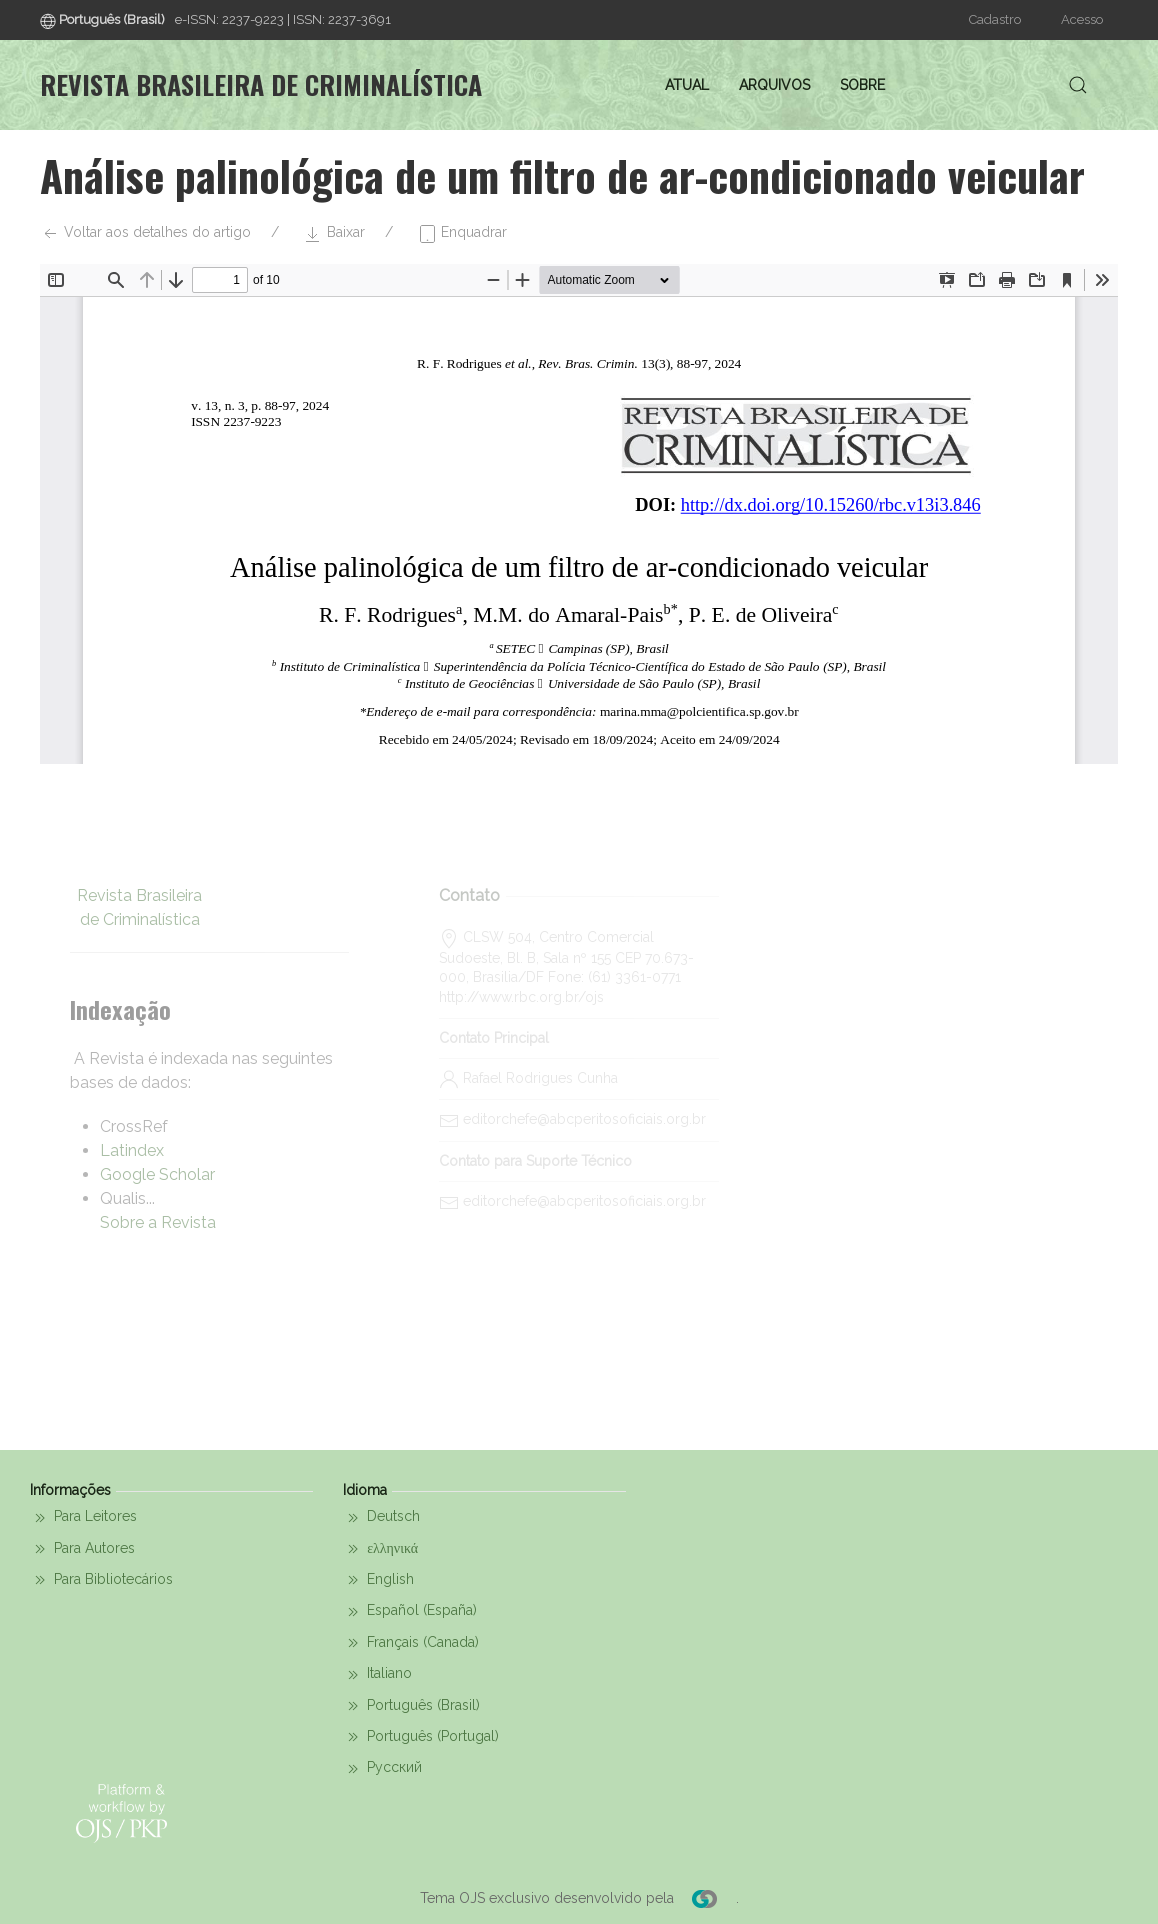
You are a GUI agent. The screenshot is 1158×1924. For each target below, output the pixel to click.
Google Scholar (157, 1174)
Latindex (132, 1150)
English (378, 1580)
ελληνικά (380, 1549)
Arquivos (774, 85)
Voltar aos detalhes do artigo (145, 234)
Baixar (334, 234)
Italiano (377, 1675)
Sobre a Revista (158, 1222)
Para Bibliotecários (101, 1580)
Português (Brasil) (411, 1706)
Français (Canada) (411, 1643)
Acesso (1082, 19)
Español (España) (410, 1612)
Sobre (862, 85)
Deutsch (381, 1518)
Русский (382, 1769)
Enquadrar (462, 234)
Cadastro (995, 19)
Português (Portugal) (421, 1737)
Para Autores (82, 1549)
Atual (687, 85)
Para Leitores (83, 1518)
